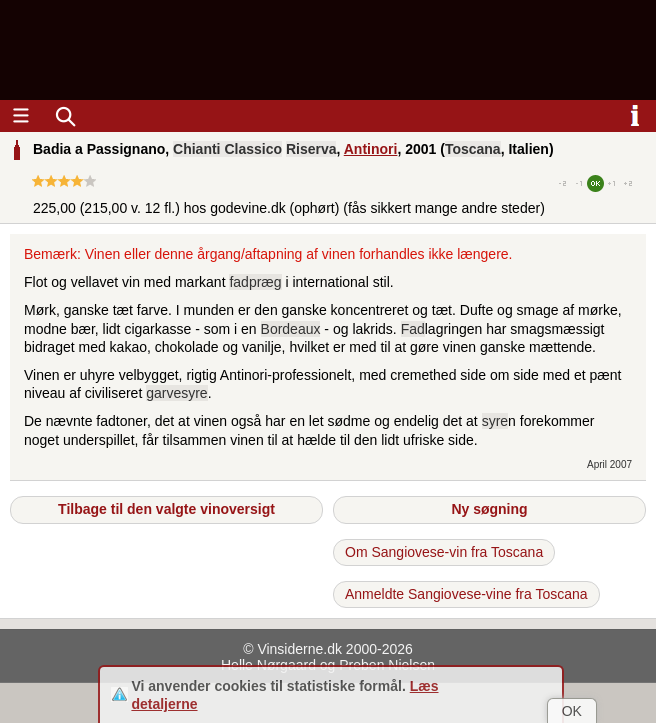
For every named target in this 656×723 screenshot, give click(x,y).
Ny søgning (489, 509)
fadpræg (255, 282)
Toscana (473, 149)
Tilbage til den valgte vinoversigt (166, 509)
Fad (413, 329)
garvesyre (176, 393)
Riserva (311, 149)
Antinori (371, 149)
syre (495, 421)
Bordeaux (291, 329)
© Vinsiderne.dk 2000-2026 (328, 649)
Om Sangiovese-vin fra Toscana (444, 552)
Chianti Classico (227, 149)
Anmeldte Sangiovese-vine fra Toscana (466, 594)
